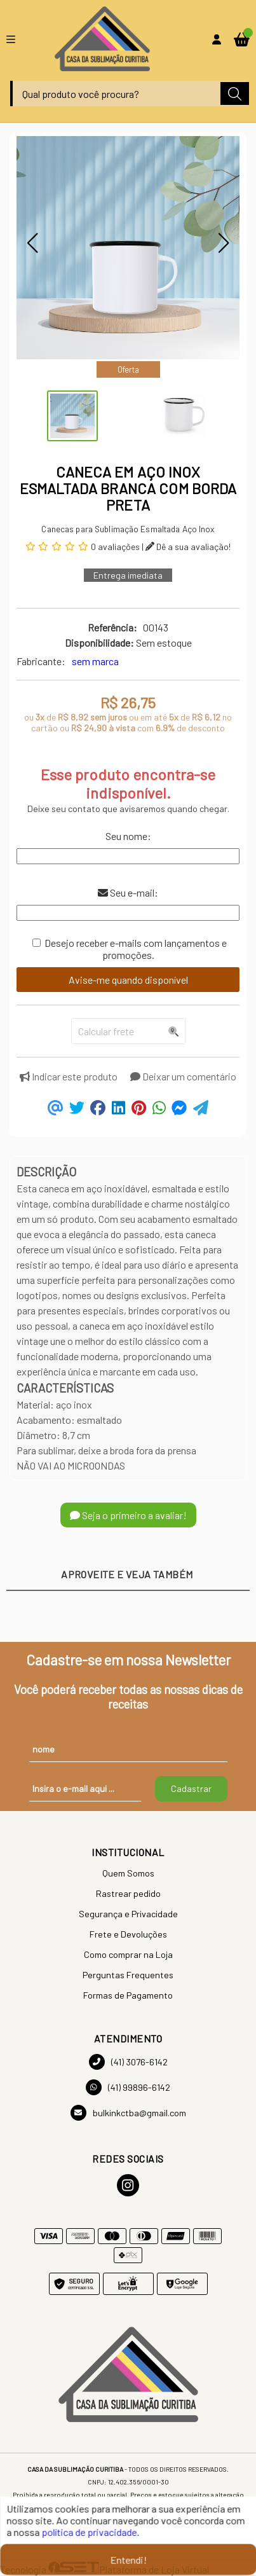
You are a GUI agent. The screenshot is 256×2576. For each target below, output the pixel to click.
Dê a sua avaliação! (188, 546)
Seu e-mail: (128, 892)
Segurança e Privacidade (128, 1913)
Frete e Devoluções (128, 1934)
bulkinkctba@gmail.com (128, 2113)
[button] (32, 242)
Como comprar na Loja (128, 1954)
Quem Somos (128, 1873)
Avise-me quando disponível (128, 980)
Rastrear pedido (128, 1893)
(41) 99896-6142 (128, 2087)
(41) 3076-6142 (128, 2062)
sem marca (95, 661)
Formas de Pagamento (128, 1995)
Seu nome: (128, 836)
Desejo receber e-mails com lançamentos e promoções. (135, 949)
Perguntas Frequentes (128, 1974)
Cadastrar (191, 1788)
